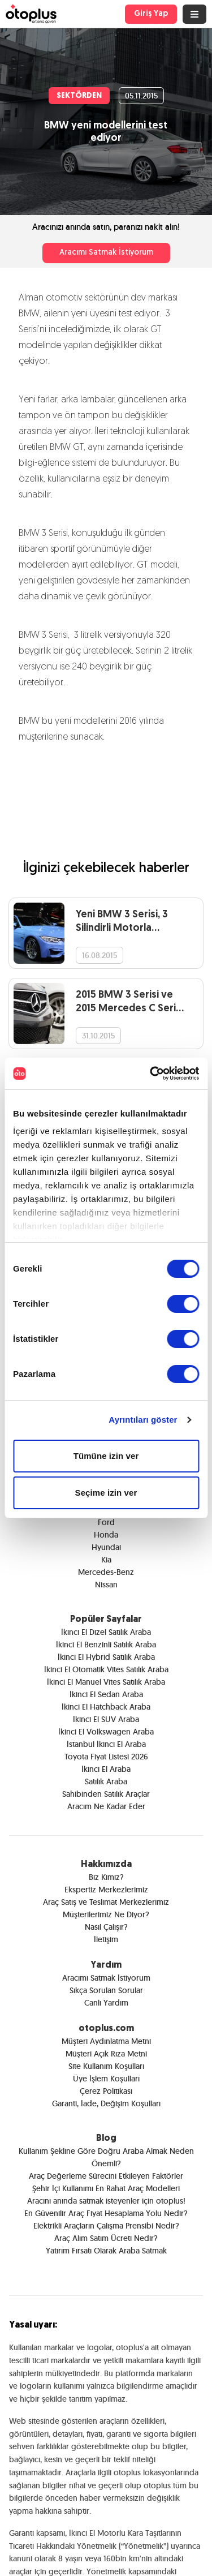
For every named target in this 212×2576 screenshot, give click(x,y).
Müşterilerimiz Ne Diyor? (106, 1914)
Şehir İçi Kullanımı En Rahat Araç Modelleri (106, 2188)
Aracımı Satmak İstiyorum (106, 252)
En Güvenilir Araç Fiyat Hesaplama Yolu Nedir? (106, 2213)
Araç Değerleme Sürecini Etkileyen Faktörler (106, 2176)
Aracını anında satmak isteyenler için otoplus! (106, 2201)
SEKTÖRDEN (79, 96)
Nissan (106, 1584)
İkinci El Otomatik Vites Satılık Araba (106, 1669)
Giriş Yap (151, 14)
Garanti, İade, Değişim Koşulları (106, 2103)
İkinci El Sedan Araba (106, 1694)
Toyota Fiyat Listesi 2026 (106, 1756)
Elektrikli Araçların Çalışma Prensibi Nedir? (106, 2226)
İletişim (106, 1939)
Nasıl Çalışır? (106, 1927)
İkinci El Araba (106, 1769)
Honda (106, 1535)
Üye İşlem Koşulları (106, 2078)
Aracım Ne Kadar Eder (106, 1806)
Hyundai (106, 1547)
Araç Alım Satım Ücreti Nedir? (106, 2238)
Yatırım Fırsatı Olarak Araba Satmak (106, 2251)
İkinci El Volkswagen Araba (106, 1732)
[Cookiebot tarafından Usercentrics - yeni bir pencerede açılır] (151, 1073)
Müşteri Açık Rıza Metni (106, 2054)
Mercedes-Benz (106, 1572)
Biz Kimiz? (106, 1877)
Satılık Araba (106, 1781)
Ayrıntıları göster (143, 1419)
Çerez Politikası (106, 2091)
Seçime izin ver (106, 1492)
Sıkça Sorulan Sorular (106, 1990)
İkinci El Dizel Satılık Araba (106, 1632)
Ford (106, 1522)
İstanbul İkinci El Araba (106, 1744)
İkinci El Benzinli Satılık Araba (106, 1644)
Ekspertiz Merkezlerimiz (106, 1889)
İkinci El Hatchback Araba (106, 1707)
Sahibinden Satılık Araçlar (106, 1794)
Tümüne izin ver (106, 1456)
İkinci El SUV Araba (106, 1719)
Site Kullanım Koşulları (106, 2066)
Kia (106, 1560)
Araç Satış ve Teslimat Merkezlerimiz (106, 1902)
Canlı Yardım (106, 2003)
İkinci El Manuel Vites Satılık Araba (106, 1682)
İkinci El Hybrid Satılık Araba (106, 1657)
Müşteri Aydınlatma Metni (106, 2041)
